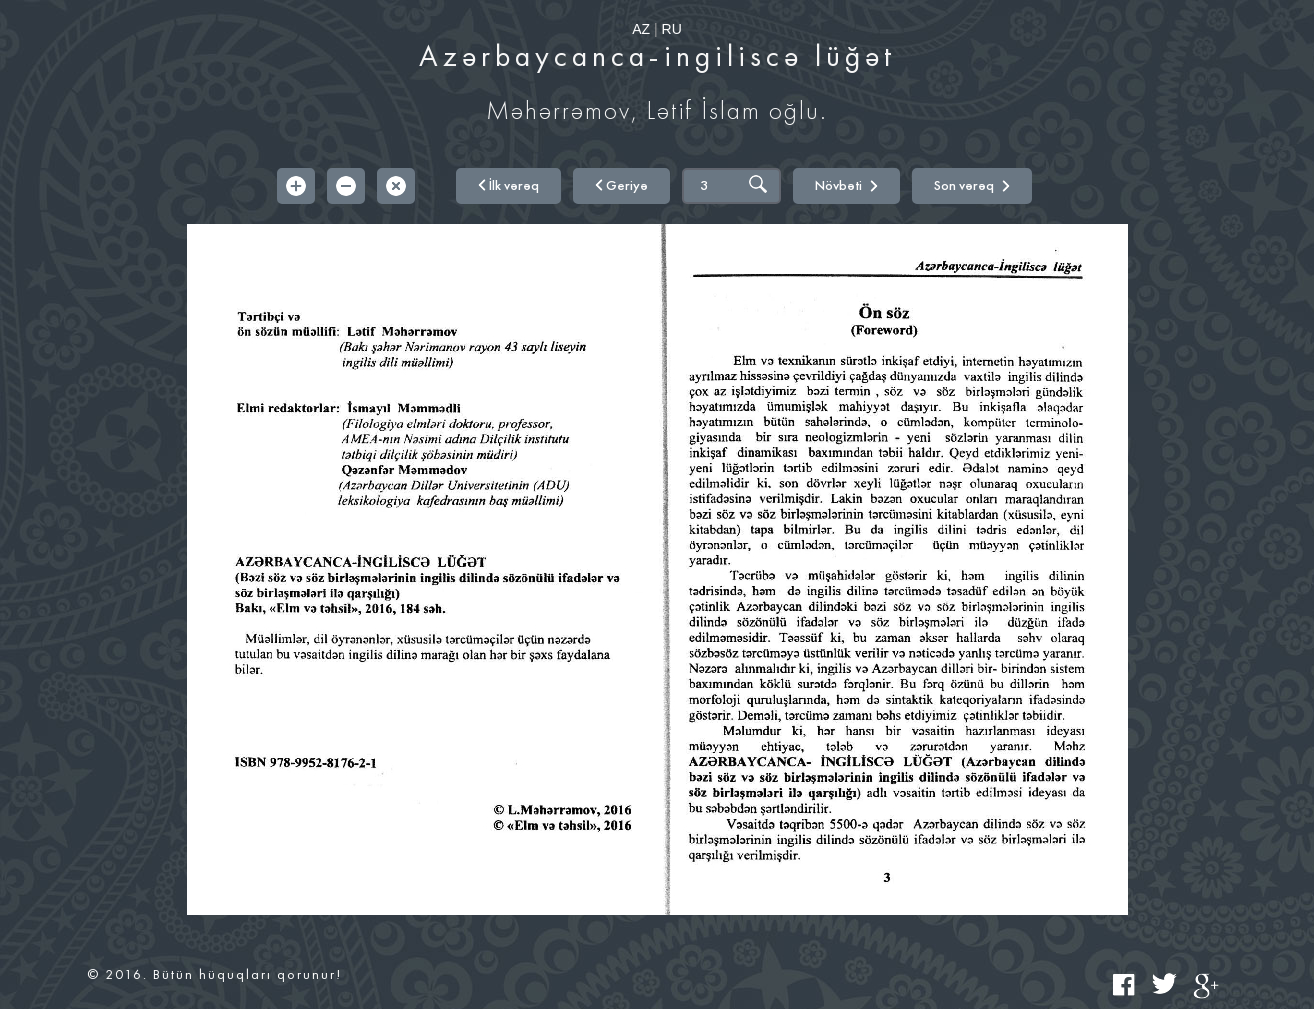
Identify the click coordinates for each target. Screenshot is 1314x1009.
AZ (641, 29)
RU (672, 29)
